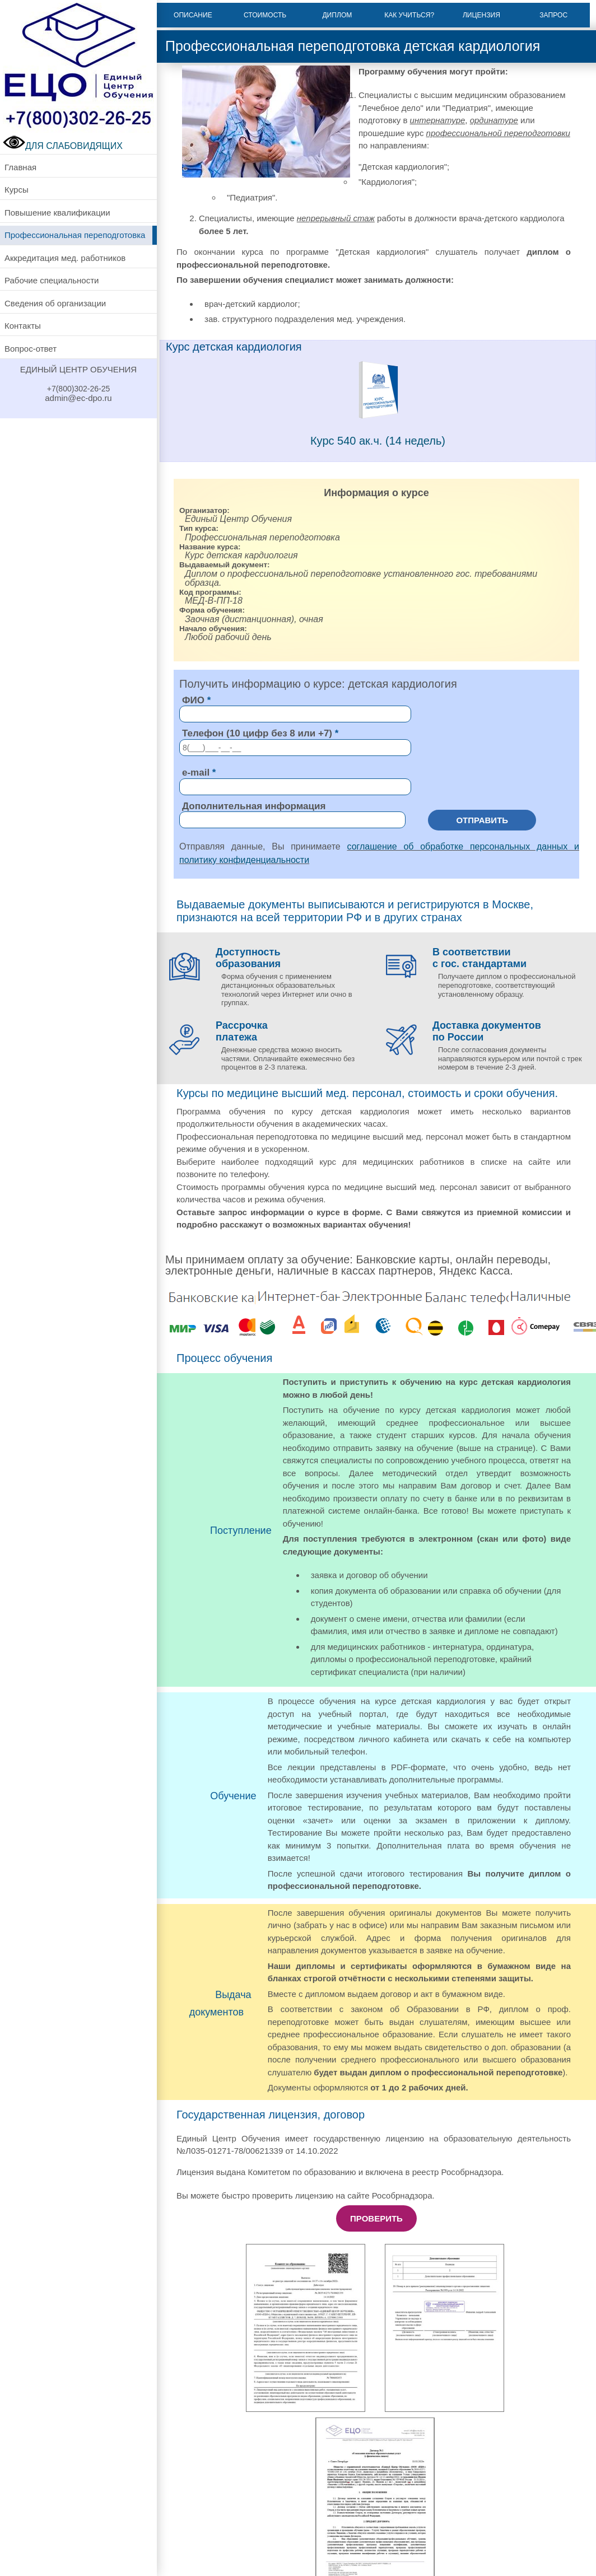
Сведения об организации (55, 303)
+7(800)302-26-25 (78, 388)
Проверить (376, 2218)
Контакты (22, 325)
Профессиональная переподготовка (74, 235)
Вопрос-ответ (30, 348)
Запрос (553, 15)
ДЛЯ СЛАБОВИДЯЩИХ (63, 146)
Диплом (337, 15)
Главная (20, 167)
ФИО (193, 700)
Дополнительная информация (253, 805)
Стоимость (265, 15)
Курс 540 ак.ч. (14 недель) (377, 441)
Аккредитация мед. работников (64, 258)
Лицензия (481, 15)
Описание (193, 15)
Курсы (16, 189)
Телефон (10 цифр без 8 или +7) (257, 733)
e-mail (195, 772)
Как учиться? (409, 15)
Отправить (482, 819)
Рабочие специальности (51, 280)
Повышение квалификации (57, 212)
